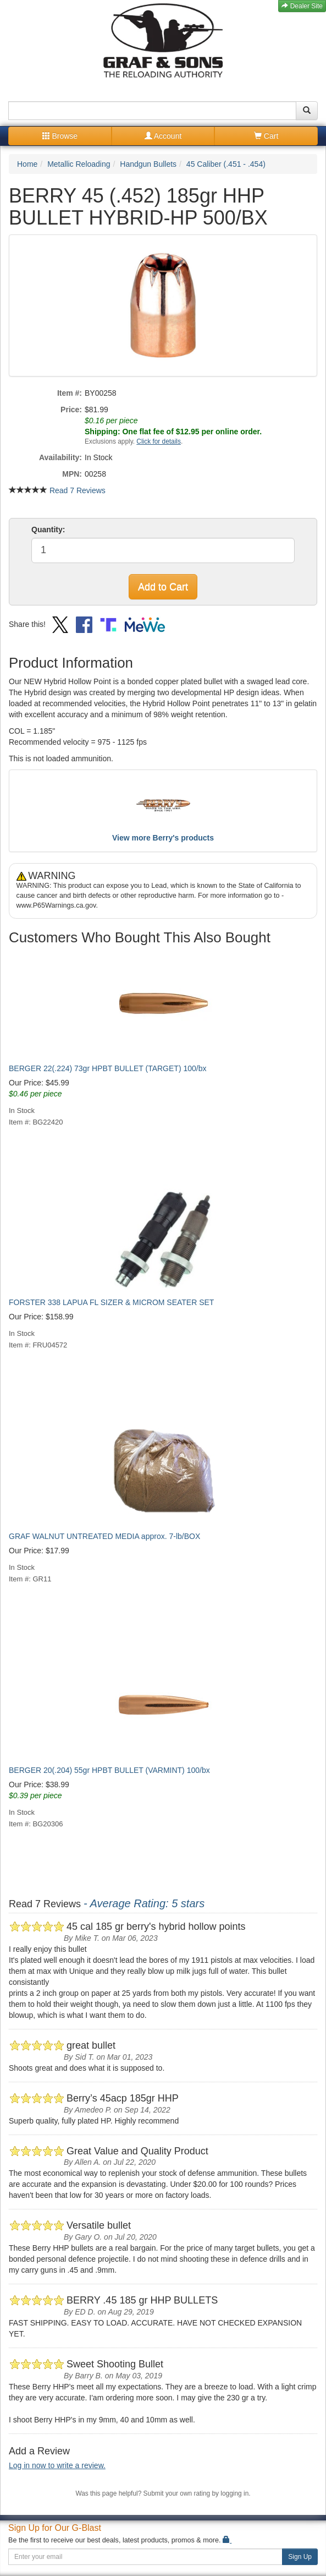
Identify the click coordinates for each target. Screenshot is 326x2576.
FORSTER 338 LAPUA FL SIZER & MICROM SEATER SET (111, 1302)
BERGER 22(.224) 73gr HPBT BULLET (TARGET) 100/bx (107, 1068)
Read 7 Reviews (77, 490)
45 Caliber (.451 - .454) (226, 164)
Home (27, 164)
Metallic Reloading (78, 164)
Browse (60, 136)
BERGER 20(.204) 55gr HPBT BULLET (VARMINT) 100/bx (109, 1770)
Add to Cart (163, 586)
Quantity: (48, 529)
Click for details (158, 441)
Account (163, 136)
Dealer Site (302, 6)
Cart (266, 136)
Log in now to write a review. (57, 2465)
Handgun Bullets (148, 164)
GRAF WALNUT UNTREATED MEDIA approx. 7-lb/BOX (104, 1536)
